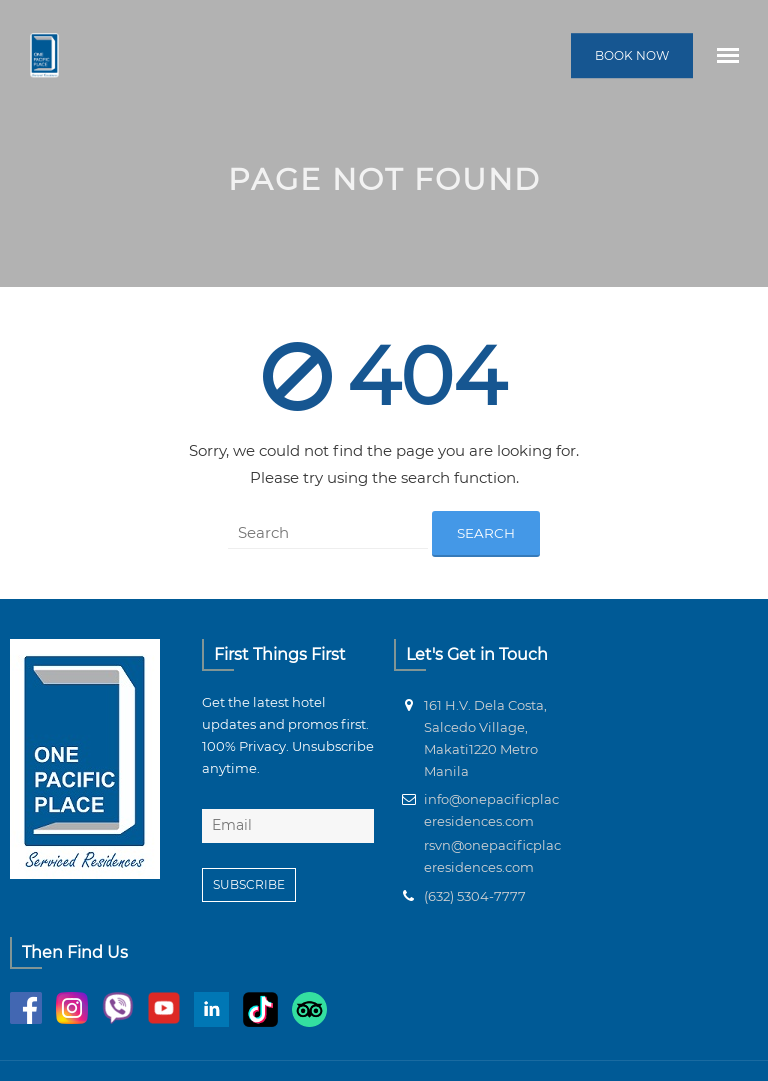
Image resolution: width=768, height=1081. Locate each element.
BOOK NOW (632, 55)
